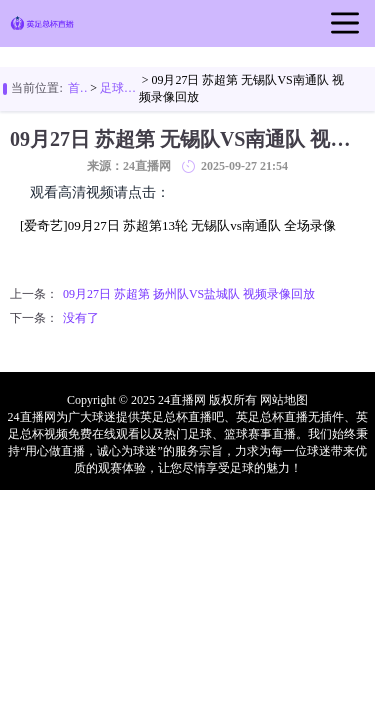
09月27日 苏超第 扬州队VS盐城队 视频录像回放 (189, 294)
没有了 (81, 318)
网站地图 (284, 400)
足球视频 (119, 88)
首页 (77, 88)
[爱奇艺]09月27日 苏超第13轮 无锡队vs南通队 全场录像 (178, 225)
